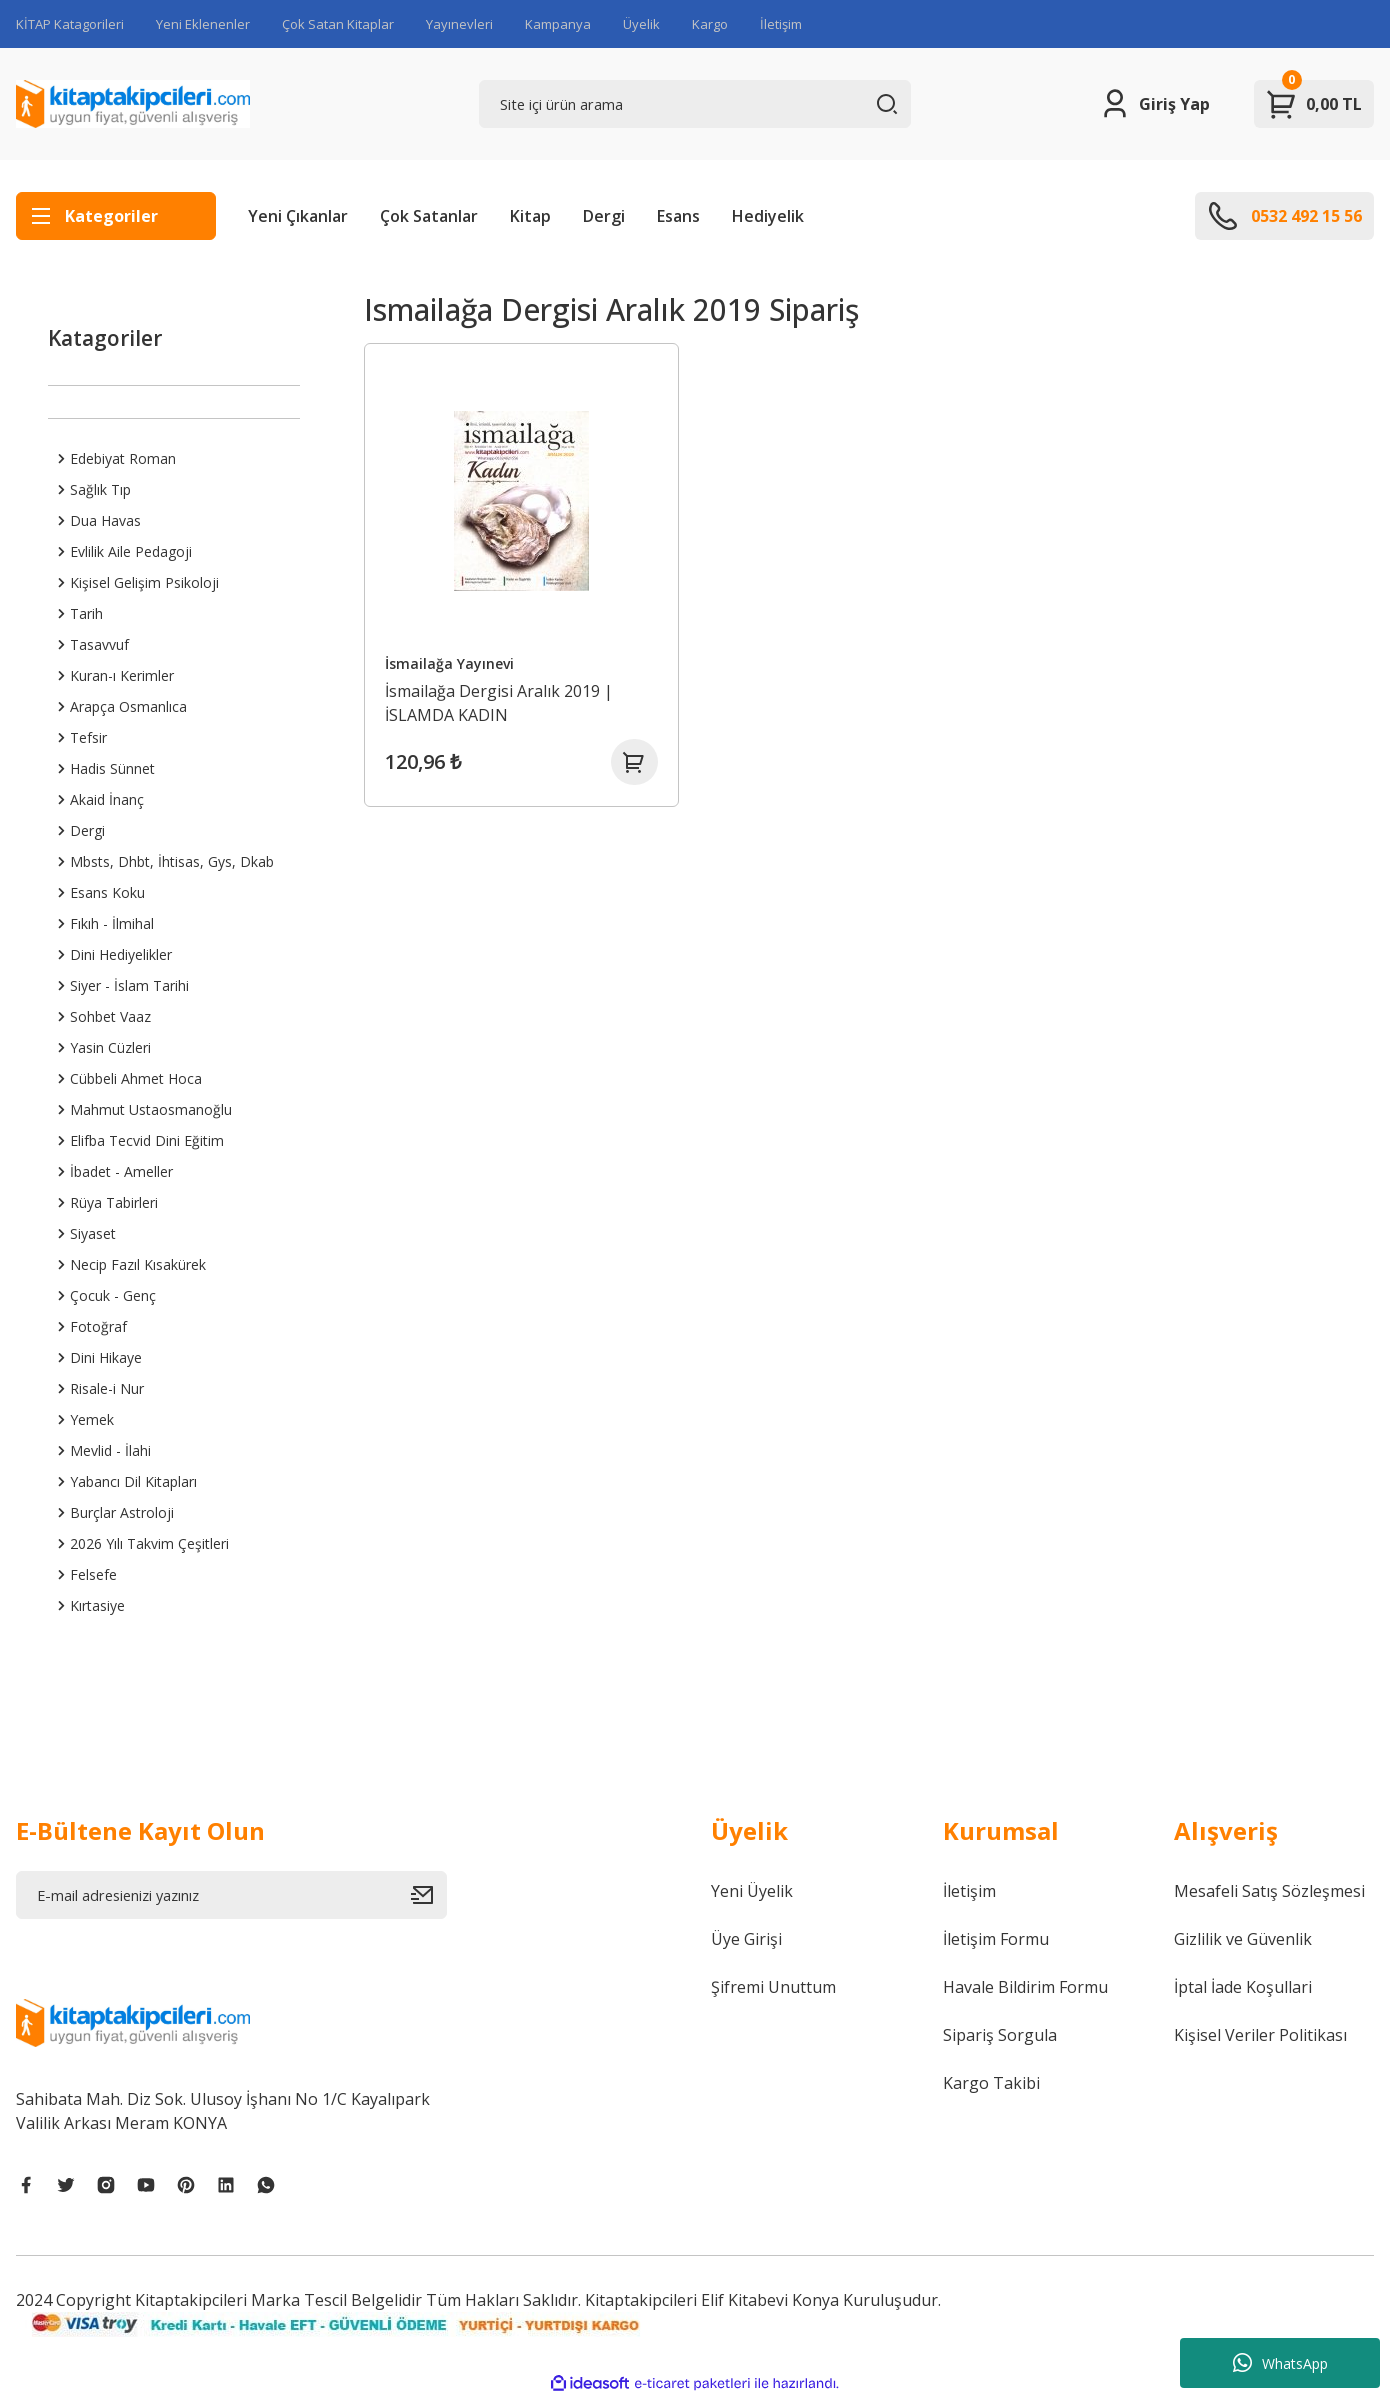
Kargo (710, 24)
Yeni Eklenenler (203, 24)
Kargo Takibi (991, 2083)
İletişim (781, 24)
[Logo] (133, 104)
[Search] (694, 104)
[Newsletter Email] (231, 1895)
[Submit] (429, 1895)
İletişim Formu (996, 1939)
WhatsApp (1280, 2363)
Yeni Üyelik (752, 1891)
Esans (678, 216)
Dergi (604, 216)
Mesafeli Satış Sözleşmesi (1269, 1891)
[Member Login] (1154, 104)
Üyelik (641, 24)
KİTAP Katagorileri (70, 24)
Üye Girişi (746, 1939)
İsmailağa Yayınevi (452, 661)
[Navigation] (116, 216)
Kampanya (558, 24)
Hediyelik (768, 216)
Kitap (530, 216)
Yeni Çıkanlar (298, 216)
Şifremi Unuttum (773, 1987)
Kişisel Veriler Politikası (1260, 2035)
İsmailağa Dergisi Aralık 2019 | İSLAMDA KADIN (502, 701)
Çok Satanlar (429, 216)
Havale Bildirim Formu (1025, 1987)
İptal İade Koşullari (1243, 1987)
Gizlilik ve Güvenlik (1243, 1939)
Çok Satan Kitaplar (338, 24)
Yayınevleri (459, 24)
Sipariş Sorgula (1000, 2035)
